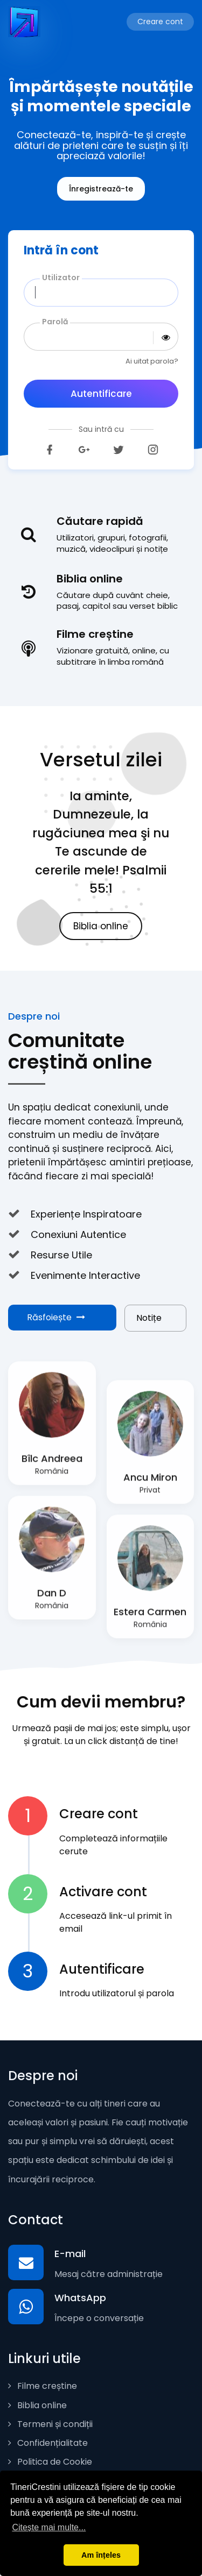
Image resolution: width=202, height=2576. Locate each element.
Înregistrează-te (101, 188)
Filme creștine (42, 2386)
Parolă (55, 321)
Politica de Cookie (50, 2462)
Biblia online (100, 926)
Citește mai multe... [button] (49, 2527)
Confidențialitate (48, 2443)
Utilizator (61, 277)
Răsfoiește (56, 1317)
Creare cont (160, 21)
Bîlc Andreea (52, 1465)
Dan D (51, 1599)
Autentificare (101, 393)
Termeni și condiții (50, 2424)
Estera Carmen (150, 1618)
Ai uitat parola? (152, 361)
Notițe (149, 1318)
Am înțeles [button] (101, 2555)
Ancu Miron (150, 1484)
